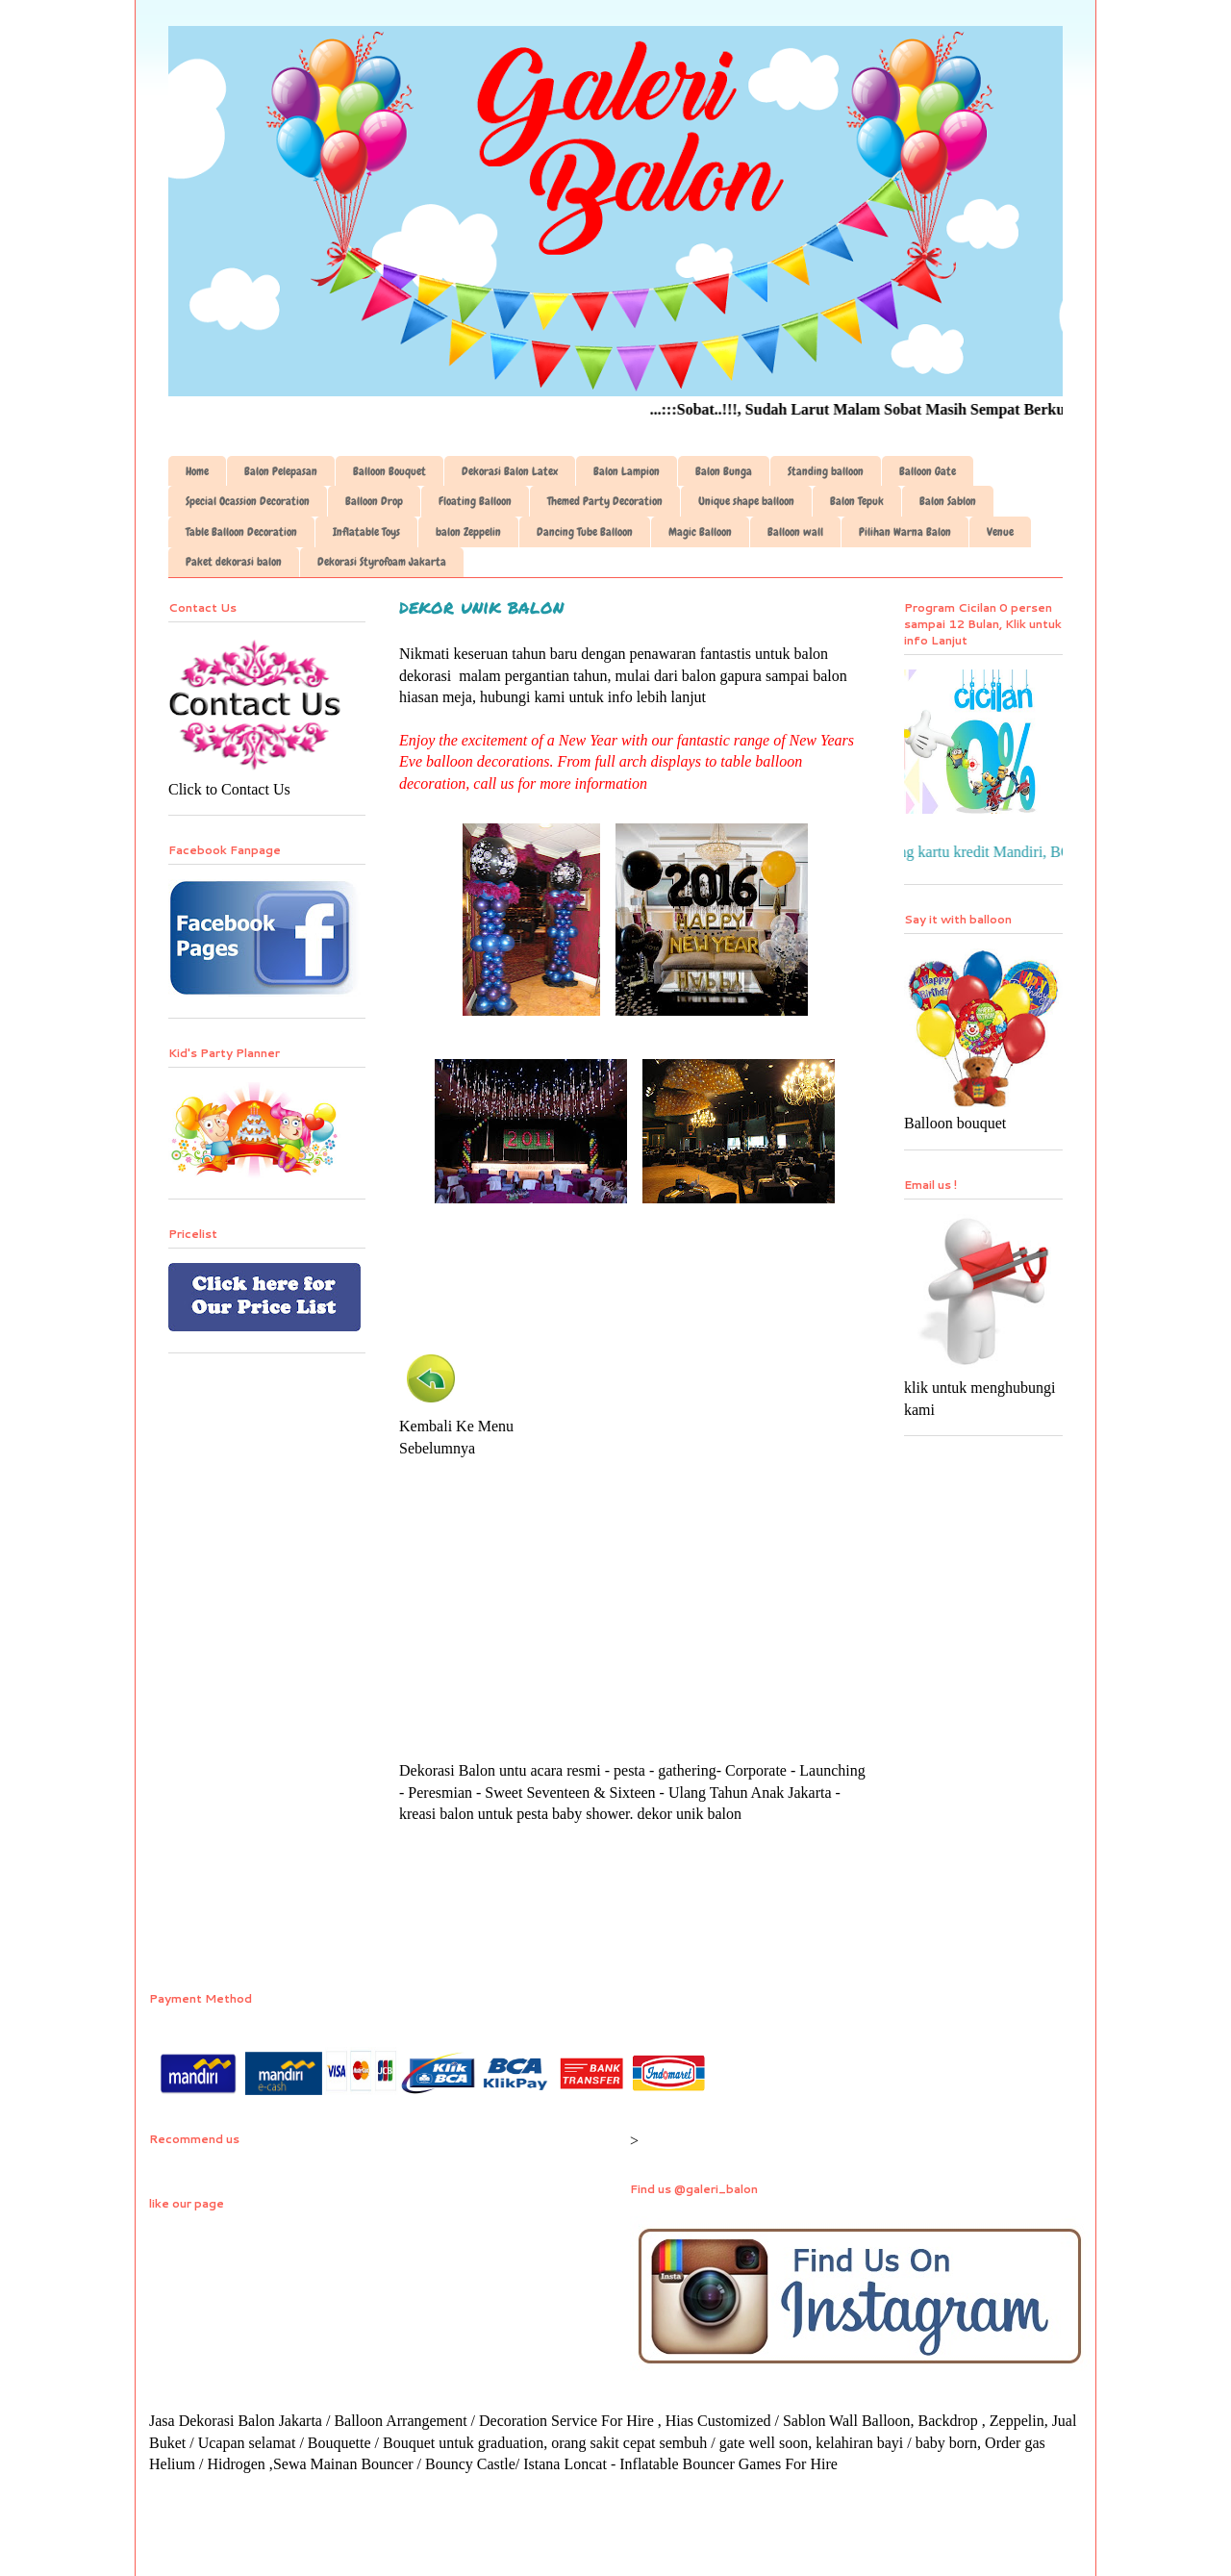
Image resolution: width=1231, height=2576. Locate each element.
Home (197, 471)
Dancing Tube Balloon (585, 532)
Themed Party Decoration (605, 501)
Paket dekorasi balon (234, 561)
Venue (1000, 532)
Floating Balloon (475, 501)
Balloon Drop (374, 501)
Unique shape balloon (746, 501)
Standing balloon (826, 471)
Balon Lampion (626, 471)
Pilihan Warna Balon (905, 532)
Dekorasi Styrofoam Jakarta (381, 561)
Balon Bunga (723, 471)
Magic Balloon (700, 532)
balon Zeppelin (468, 532)
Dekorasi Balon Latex (510, 471)
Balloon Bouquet (389, 471)
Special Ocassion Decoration (248, 501)
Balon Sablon (947, 501)
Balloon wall (795, 532)
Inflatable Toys (366, 532)
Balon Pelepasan (280, 471)
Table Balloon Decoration (241, 532)
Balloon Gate (927, 471)
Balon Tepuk (857, 501)
